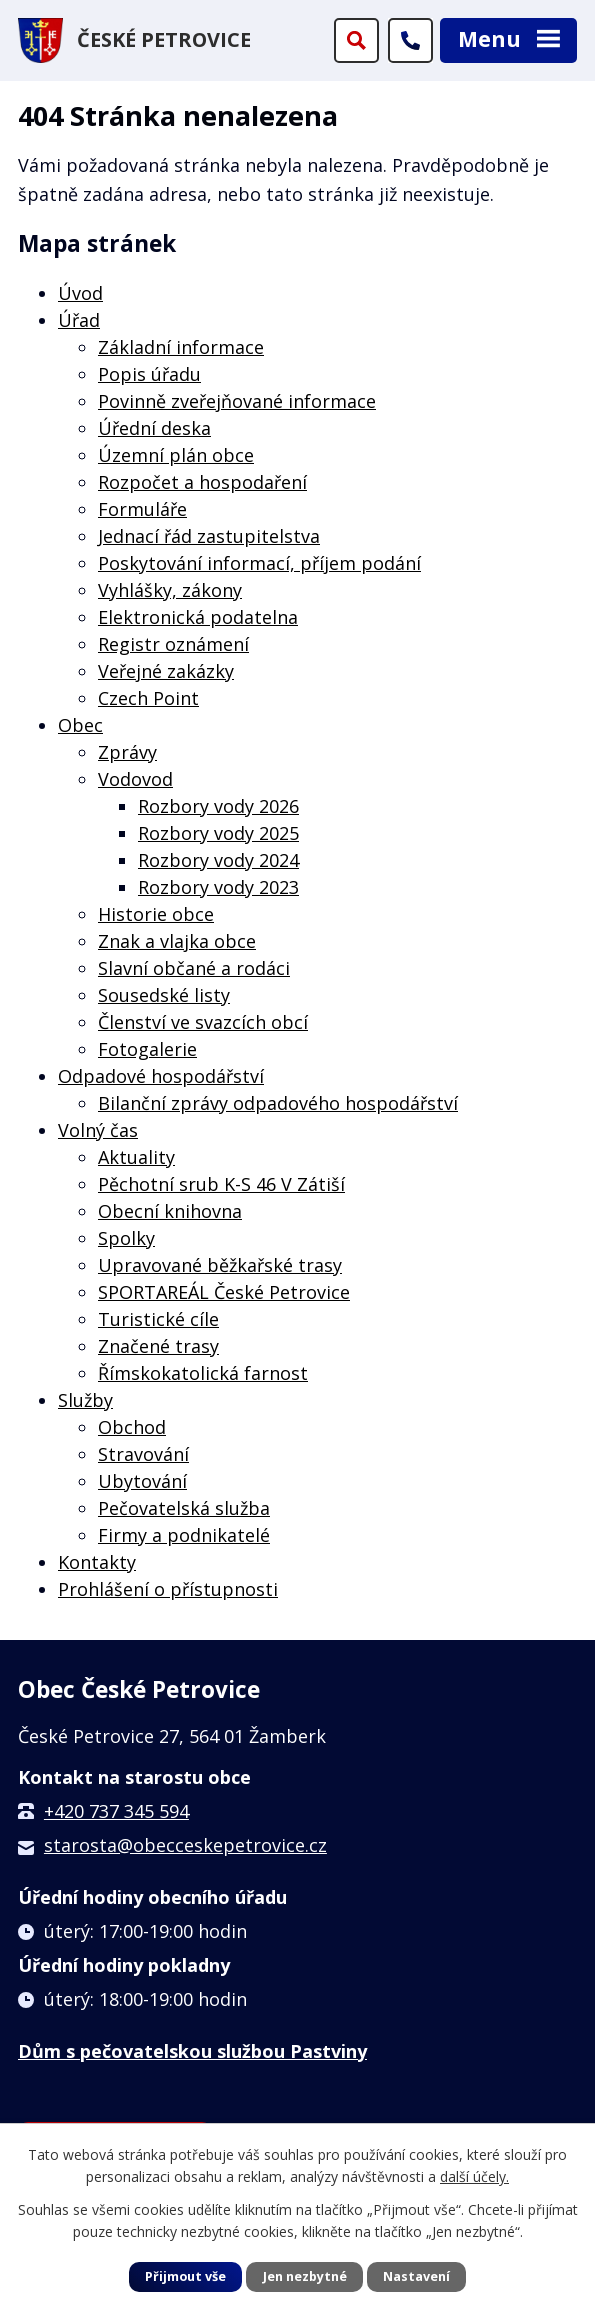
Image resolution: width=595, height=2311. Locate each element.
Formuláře (142, 509)
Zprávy (127, 752)
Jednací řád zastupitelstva (209, 536)
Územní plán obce (176, 455)
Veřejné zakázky (166, 671)
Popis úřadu (149, 374)
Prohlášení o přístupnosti (168, 1589)
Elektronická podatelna (198, 617)
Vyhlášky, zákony (170, 590)
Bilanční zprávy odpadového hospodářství (278, 1103)
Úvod (80, 293)
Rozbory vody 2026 (218, 806)
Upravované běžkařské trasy (220, 1265)
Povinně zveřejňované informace (237, 401)
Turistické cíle (158, 1319)
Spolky (126, 1238)
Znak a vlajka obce (177, 941)
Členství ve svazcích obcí (203, 1022)
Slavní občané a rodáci (194, 968)
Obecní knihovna (170, 1211)
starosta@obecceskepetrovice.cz (185, 1845)
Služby (85, 1400)
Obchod (132, 1427)
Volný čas (98, 1130)
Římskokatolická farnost (203, 1373)
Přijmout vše (185, 2276)
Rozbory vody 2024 (218, 860)
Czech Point (148, 698)
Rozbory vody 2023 (218, 887)
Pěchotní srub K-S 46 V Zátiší (221, 1184)
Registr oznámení (173, 644)
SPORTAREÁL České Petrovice (224, 1292)
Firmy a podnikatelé (184, 1535)
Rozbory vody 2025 (218, 833)
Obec (80, 725)
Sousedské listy (164, 995)
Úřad (79, 320)
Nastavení (416, 2276)
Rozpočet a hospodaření (202, 482)
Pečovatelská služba (184, 1508)
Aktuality (136, 1157)
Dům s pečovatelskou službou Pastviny (192, 2051)
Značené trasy (158, 1346)
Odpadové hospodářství (161, 1076)
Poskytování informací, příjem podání (259, 563)
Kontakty (97, 1562)
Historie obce (156, 914)
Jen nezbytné (305, 2276)
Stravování (143, 1454)
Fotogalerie (147, 1049)
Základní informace (181, 347)
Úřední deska (154, 428)
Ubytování (142, 1481)
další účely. (474, 2176)
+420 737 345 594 (116, 1811)
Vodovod (135, 779)
